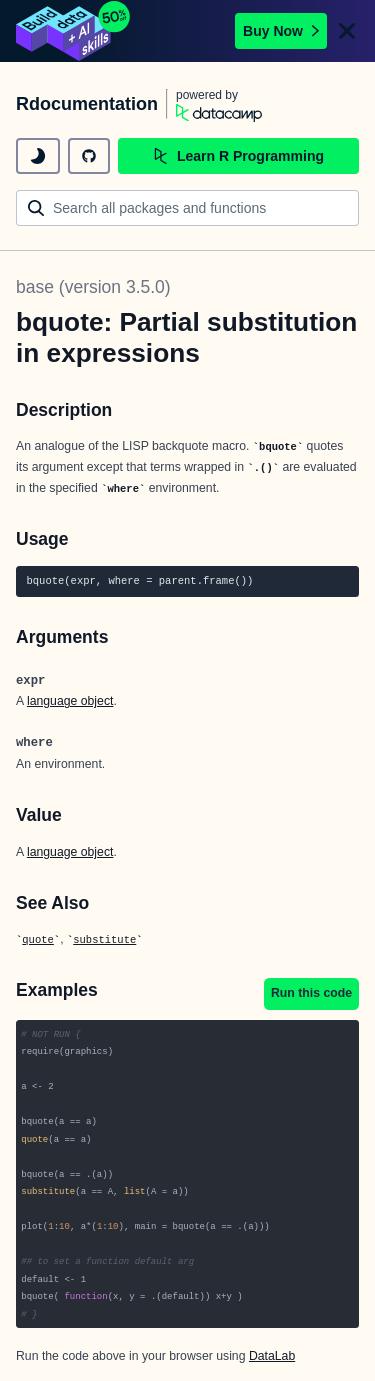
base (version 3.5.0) (93, 287)
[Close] (347, 31)
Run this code (311, 993)
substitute (104, 940)
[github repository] (89, 156)
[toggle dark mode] (38, 156)
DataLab (272, 1356)
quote (38, 940)
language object (70, 701)
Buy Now (281, 31)
